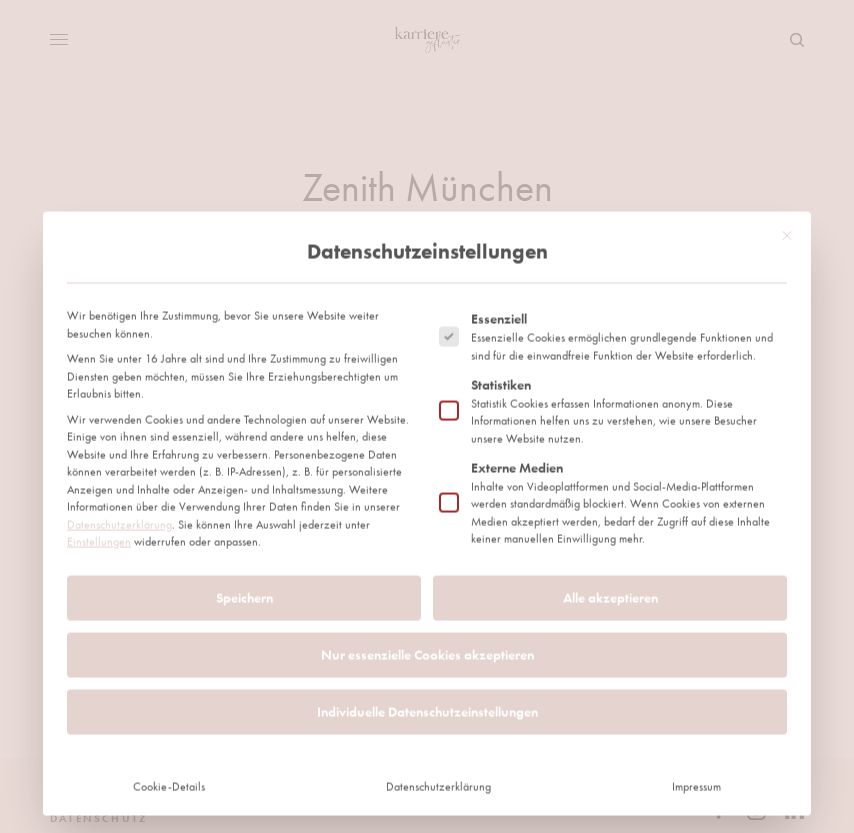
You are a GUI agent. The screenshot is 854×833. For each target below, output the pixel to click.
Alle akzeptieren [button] (610, 342)
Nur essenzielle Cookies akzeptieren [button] (427, 399)
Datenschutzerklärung (119, 269)
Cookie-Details (169, 531)
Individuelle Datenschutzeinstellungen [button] (427, 456)
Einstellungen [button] (99, 287)
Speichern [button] (244, 342)
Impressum (696, 531)
